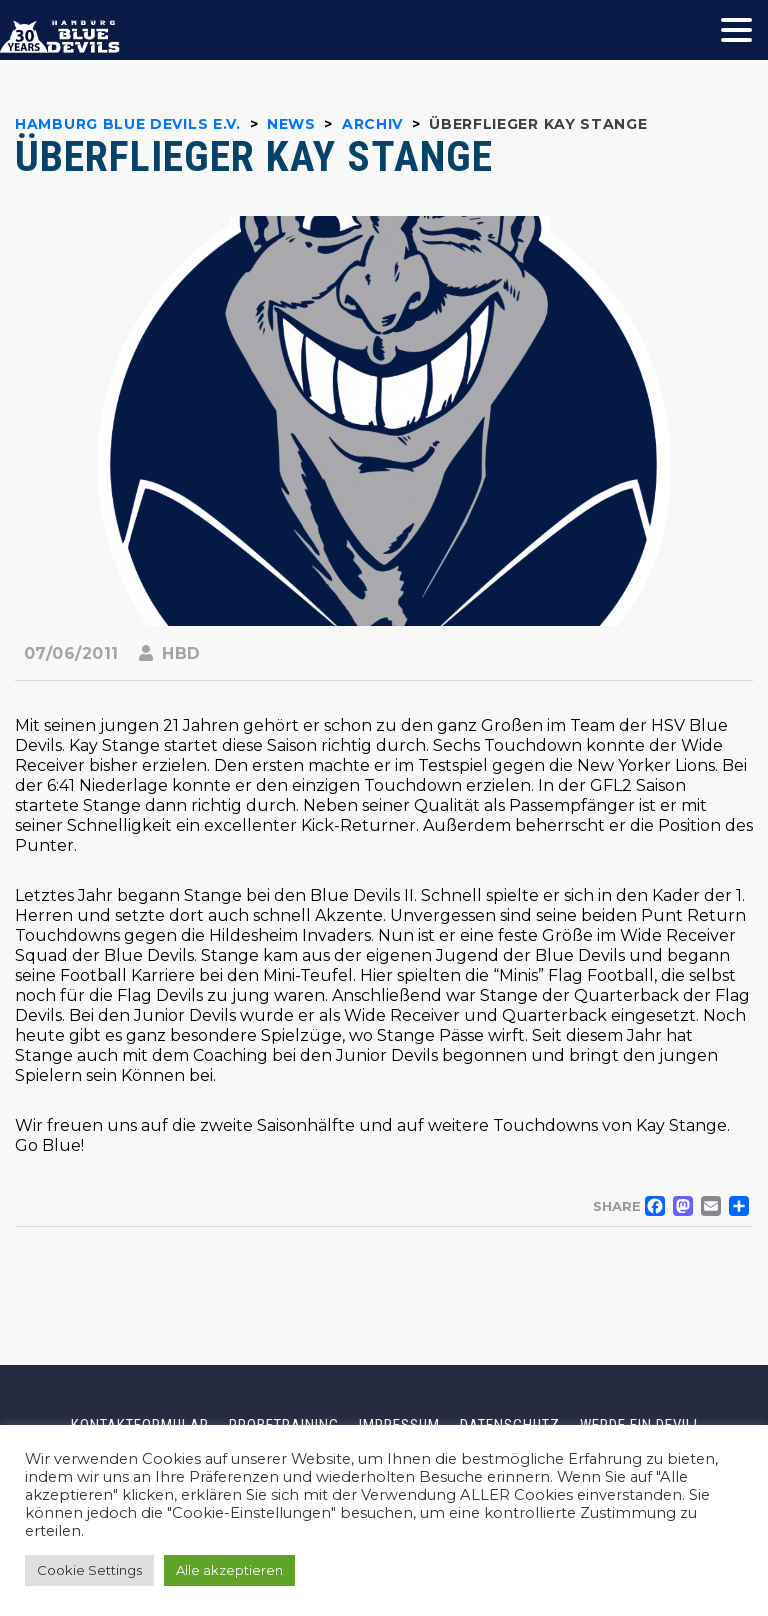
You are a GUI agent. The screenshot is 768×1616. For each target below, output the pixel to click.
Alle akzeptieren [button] (229, 1570)
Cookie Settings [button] (89, 1570)
